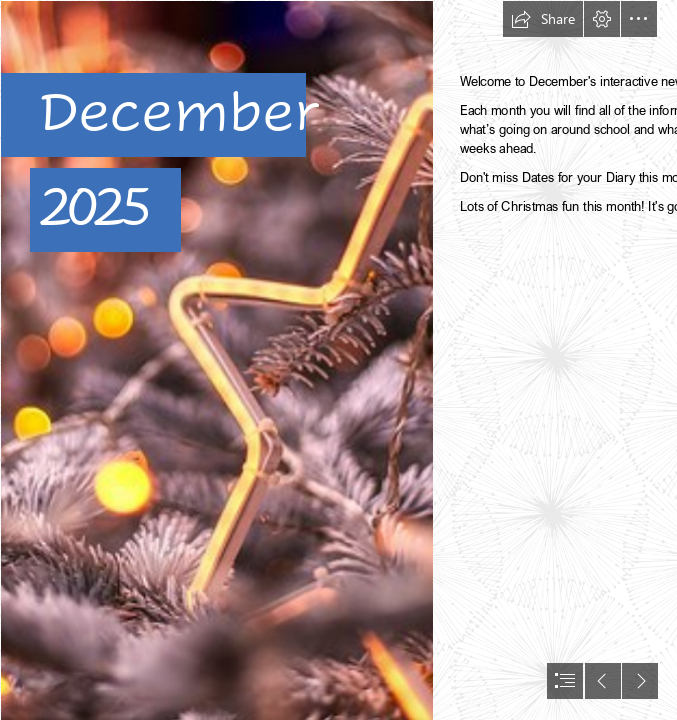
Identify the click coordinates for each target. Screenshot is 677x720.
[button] (543, 19)
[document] (338, 360)
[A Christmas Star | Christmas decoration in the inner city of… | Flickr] (216, 360)
